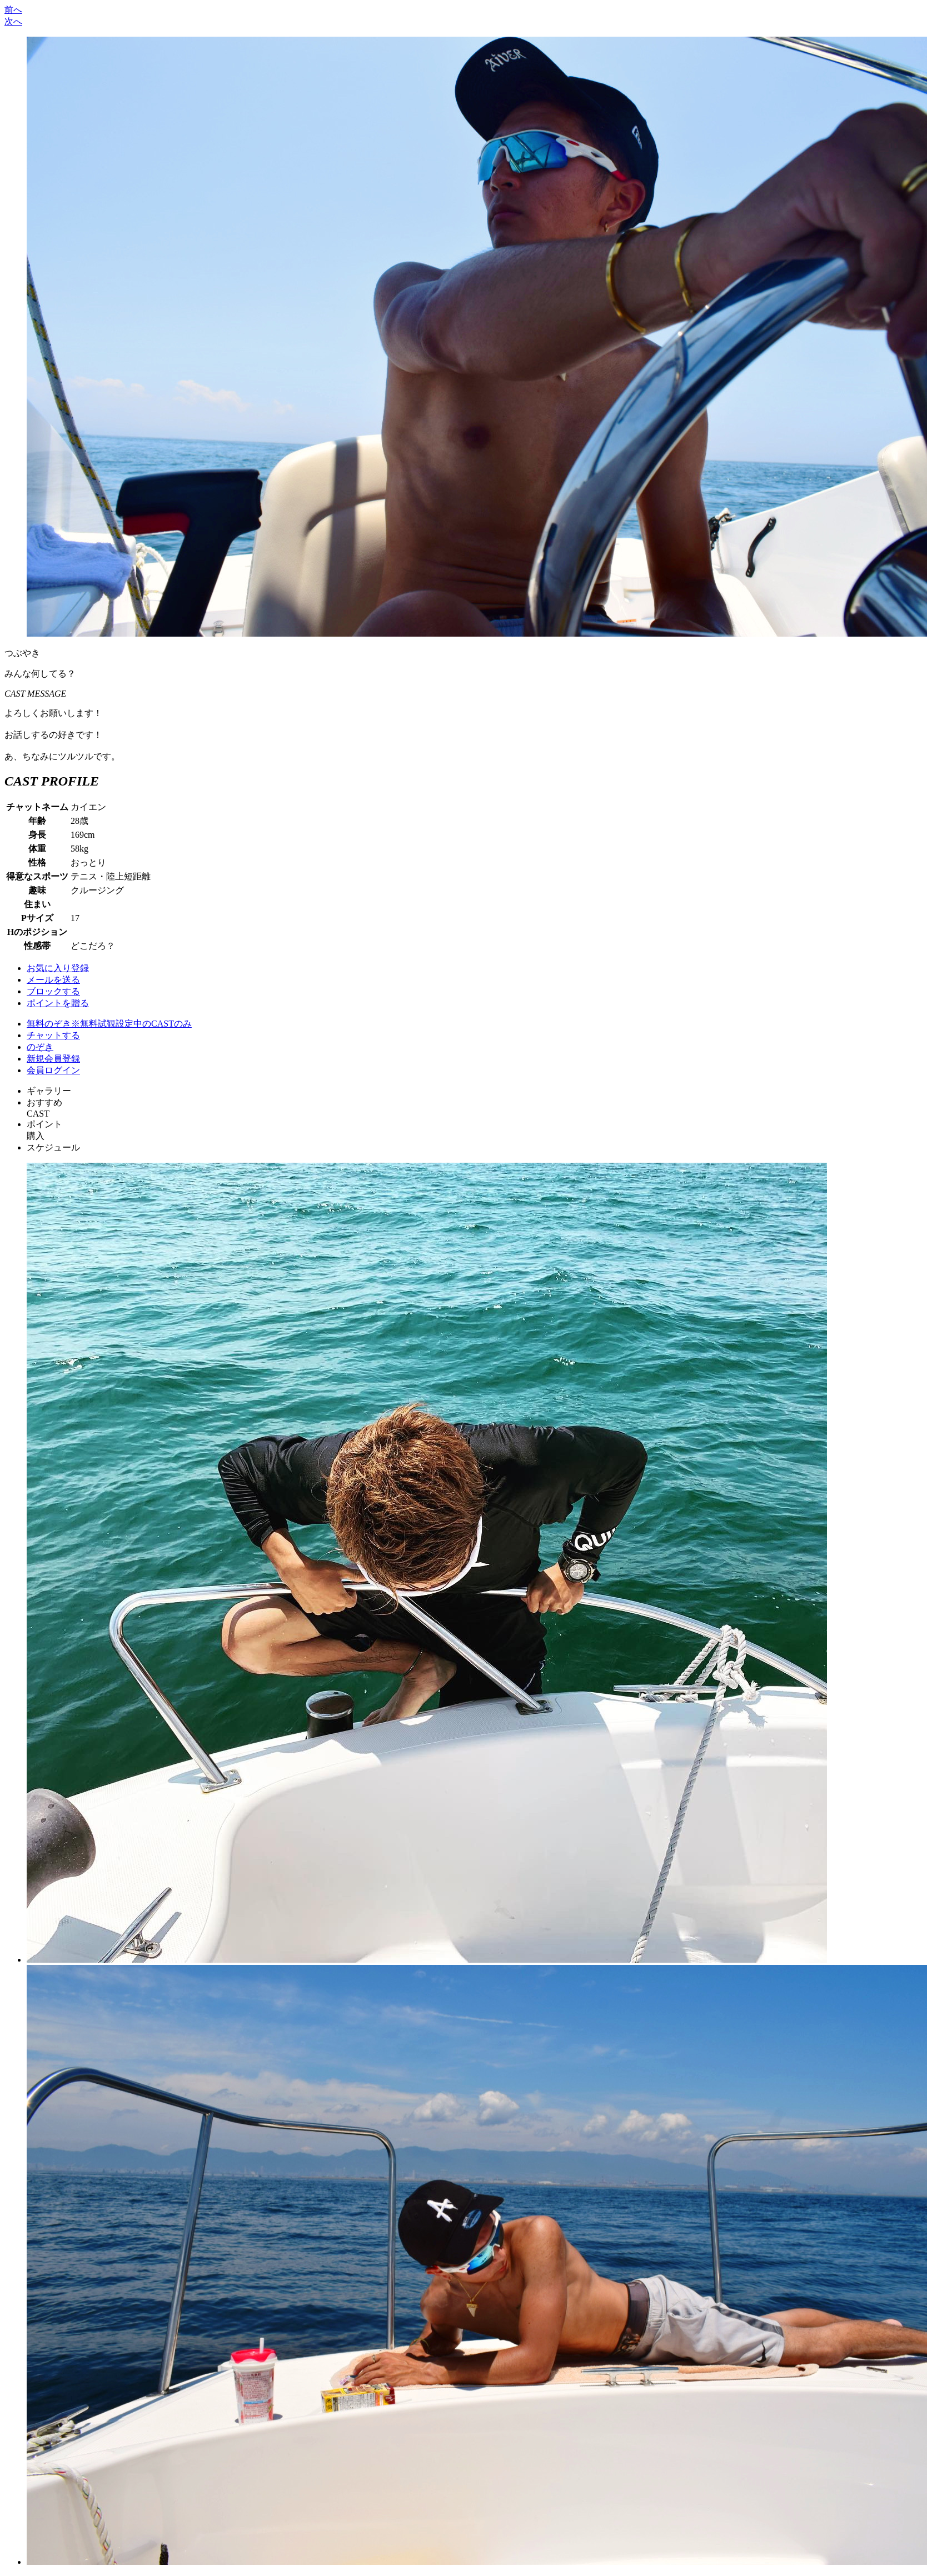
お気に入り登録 (58, 968)
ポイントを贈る (58, 1003)
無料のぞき (109, 1023)
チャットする (53, 1035)
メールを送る (53, 979)
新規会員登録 (53, 1058)
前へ (13, 9)
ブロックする (53, 991)
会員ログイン (53, 1070)
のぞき (40, 1047)
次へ (13, 21)
